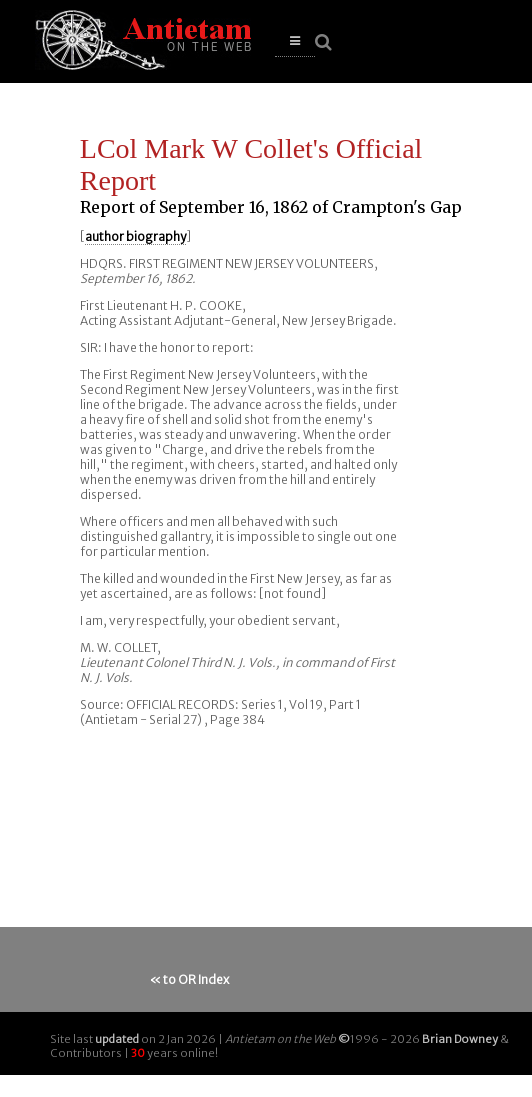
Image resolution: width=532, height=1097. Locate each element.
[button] (295, 41)
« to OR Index (189, 979)
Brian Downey (460, 1039)
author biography (135, 236)
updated (117, 1039)
